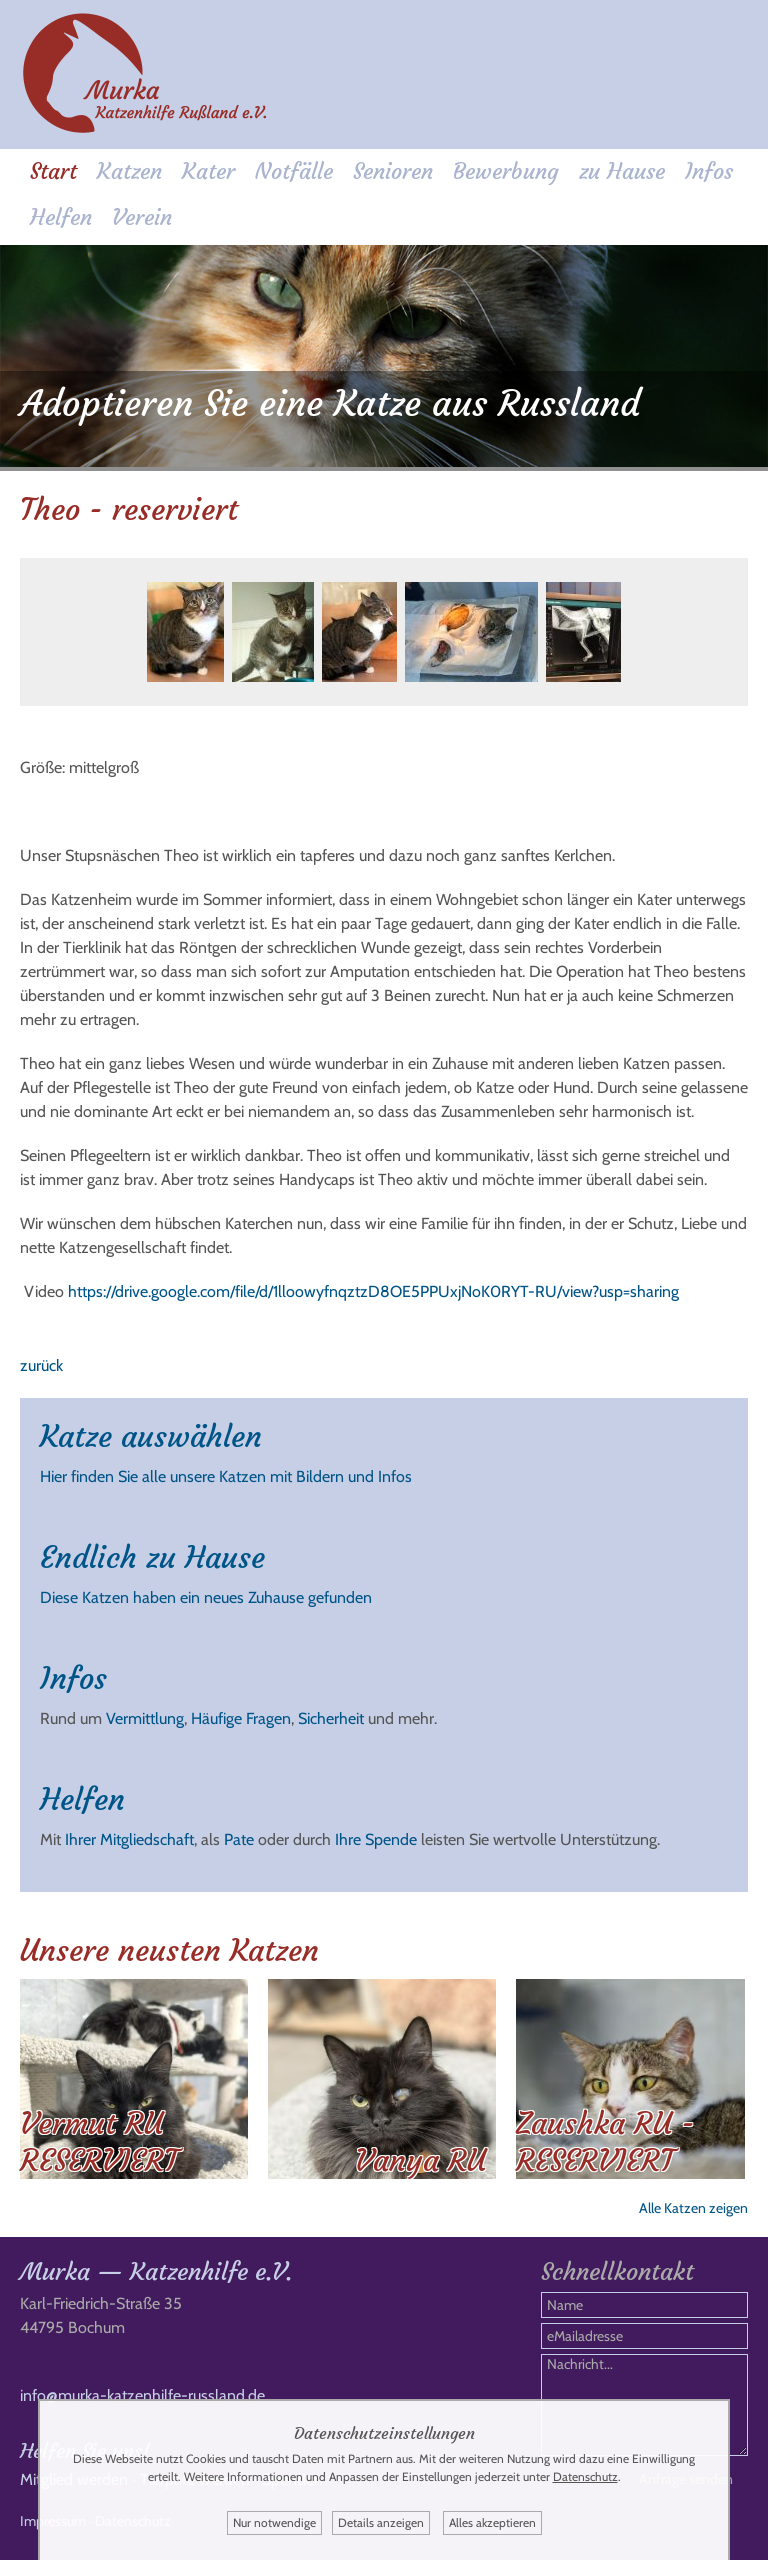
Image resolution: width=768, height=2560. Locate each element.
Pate (239, 1839)
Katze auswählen (151, 1436)
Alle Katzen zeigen (693, 2208)
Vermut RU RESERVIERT (99, 2142)
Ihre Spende (376, 1839)
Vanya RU (420, 2160)
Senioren (393, 171)
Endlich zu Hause (152, 1557)
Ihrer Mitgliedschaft (129, 1839)
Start (53, 171)
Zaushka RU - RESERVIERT (605, 2142)
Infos (709, 171)
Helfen (61, 217)
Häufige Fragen (241, 1718)
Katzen (129, 171)
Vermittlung (145, 1718)
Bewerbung (506, 171)
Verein (142, 217)
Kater (208, 171)
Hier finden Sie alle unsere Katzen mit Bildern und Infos (226, 1476)
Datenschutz (585, 2476)
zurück (41, 1365)
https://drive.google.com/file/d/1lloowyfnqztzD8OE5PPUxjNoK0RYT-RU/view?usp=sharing (373, 1291)
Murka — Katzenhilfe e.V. (156, 2272)
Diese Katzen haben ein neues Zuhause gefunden (206, 1597)
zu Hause (622, 171)
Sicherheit (331, 1718)
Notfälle (294, 171)
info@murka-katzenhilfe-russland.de (142, 2395)
